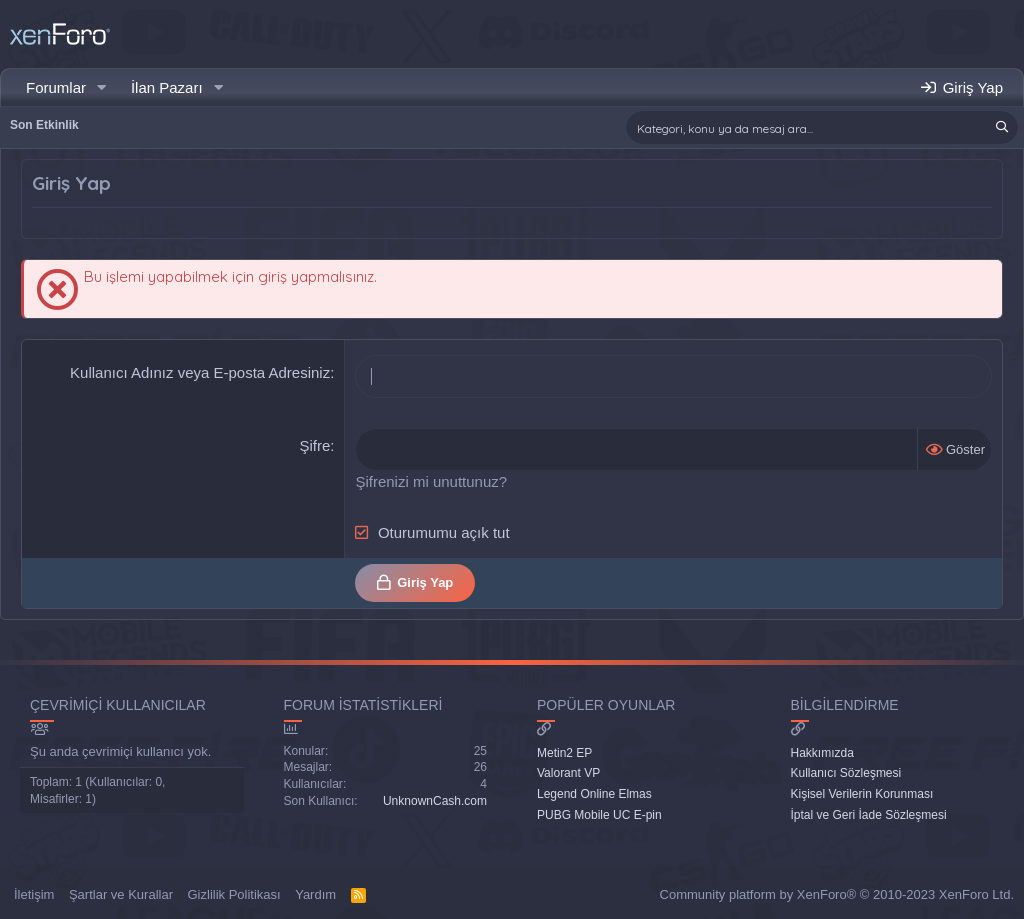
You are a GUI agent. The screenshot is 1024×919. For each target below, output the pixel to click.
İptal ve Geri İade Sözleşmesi (869, 815)
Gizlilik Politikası (234, 894)
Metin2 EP (564, 753)
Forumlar (56, 87)
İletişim (34, 894)
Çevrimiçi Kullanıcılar (118, 705)
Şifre (314, 445)
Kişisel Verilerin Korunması (862, 794)
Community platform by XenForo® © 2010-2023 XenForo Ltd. (837, 894)
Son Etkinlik (44, 125)
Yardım (315, 894)
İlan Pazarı (167, 87)
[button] (102, 87)
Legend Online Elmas (594, 794)
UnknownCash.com (435, 801)
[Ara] (822, 127)
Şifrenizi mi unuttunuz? (431, 481)
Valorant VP (568, 773)
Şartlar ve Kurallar (121, 894)
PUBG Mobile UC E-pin (599, 815)
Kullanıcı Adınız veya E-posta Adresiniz (200, 372)
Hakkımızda (822, 753)
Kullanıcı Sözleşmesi (846, 773)
